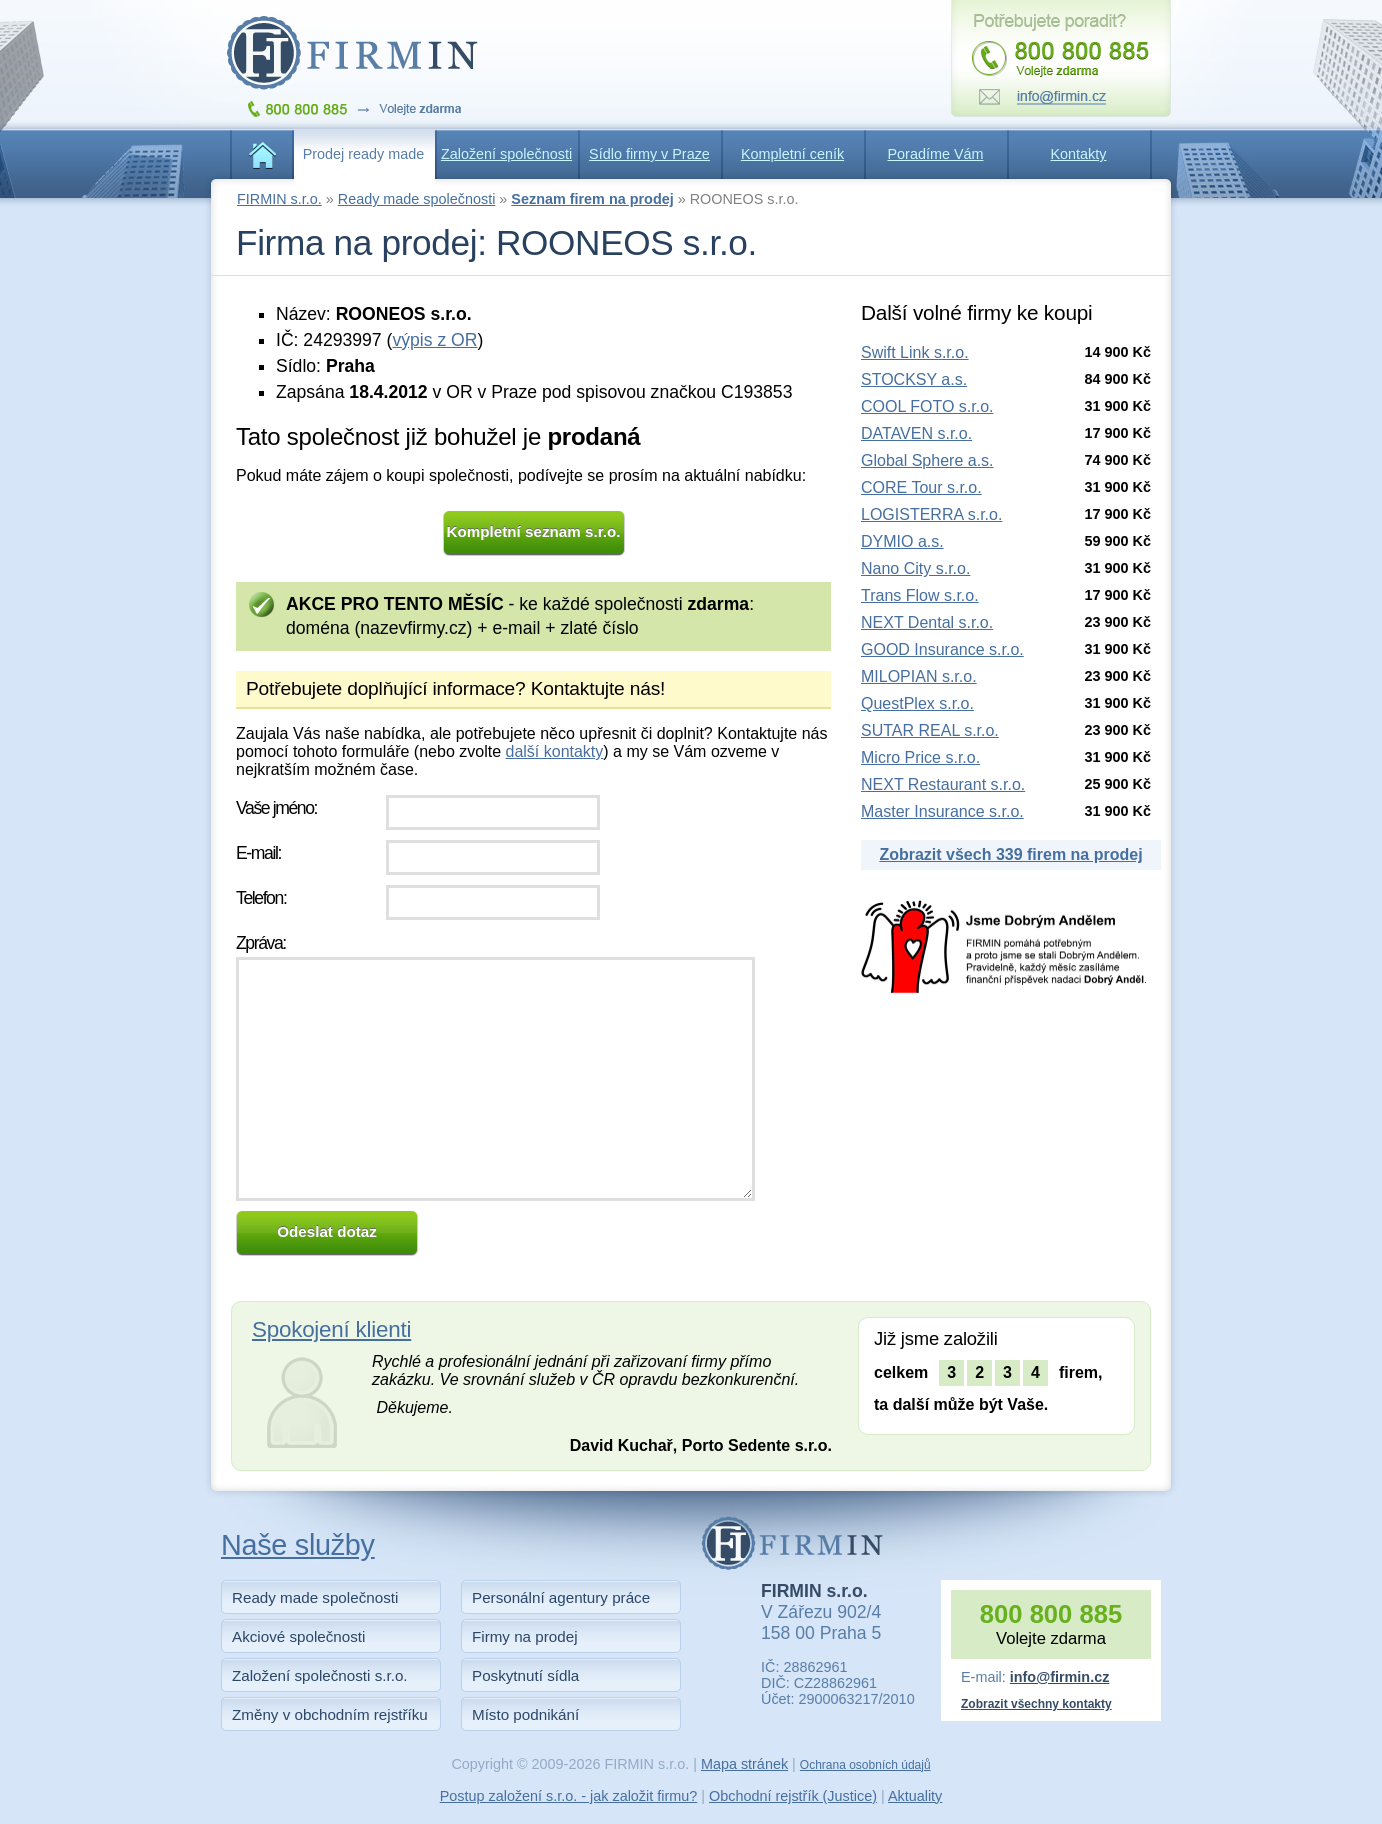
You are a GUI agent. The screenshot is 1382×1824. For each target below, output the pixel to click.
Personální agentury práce (561, 1597)
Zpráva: (261, 943)
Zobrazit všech (1010, 854)
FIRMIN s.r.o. (279, 199)
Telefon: (261, 898)
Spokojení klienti (331, 1329)
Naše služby (298, 1545)
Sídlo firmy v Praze (649, 154)
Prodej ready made (364, 154)
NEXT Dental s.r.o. (927, 622)
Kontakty (1079, 154)
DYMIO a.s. (902, 541)
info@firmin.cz (1060, 1677)
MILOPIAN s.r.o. (919, 676)
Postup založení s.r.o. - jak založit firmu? (569, 1796)
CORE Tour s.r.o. (921, 487)
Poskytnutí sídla (525, 1675)
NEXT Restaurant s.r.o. (943, 784)
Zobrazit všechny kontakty (1036, 1704)
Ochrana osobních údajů (865, 1765)
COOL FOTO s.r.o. (927, 406)
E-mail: (258, 853)
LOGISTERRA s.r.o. (931, 514)
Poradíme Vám (936, 154)
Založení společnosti (506, 154)
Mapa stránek (744, 1764)
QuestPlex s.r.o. (917, 703)
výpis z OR (434, 340)
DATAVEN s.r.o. (916, 433)
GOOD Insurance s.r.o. (942, 649)
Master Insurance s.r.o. (942, 811)
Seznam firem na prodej (592, 199)
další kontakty (554, 751)
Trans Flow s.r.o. (920, 595)
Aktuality (915, 1796)
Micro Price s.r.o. (920, 757)
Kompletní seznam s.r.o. (534, 531)
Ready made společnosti (417, 199)
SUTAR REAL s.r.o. (930, 730)
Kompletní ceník (792, 154)
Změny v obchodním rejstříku (330, 1714)
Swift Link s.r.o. (915, 352)
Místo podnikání (525, 1714)
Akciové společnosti (298, 1636)
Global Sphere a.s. (927, 460)
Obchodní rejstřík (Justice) (793, 1796)
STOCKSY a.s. (914, 379)
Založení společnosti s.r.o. (320, 1675)
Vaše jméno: (276, 808)
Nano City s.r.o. (915, 568)
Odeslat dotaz (327, 1231)
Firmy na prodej (525, 1636)
